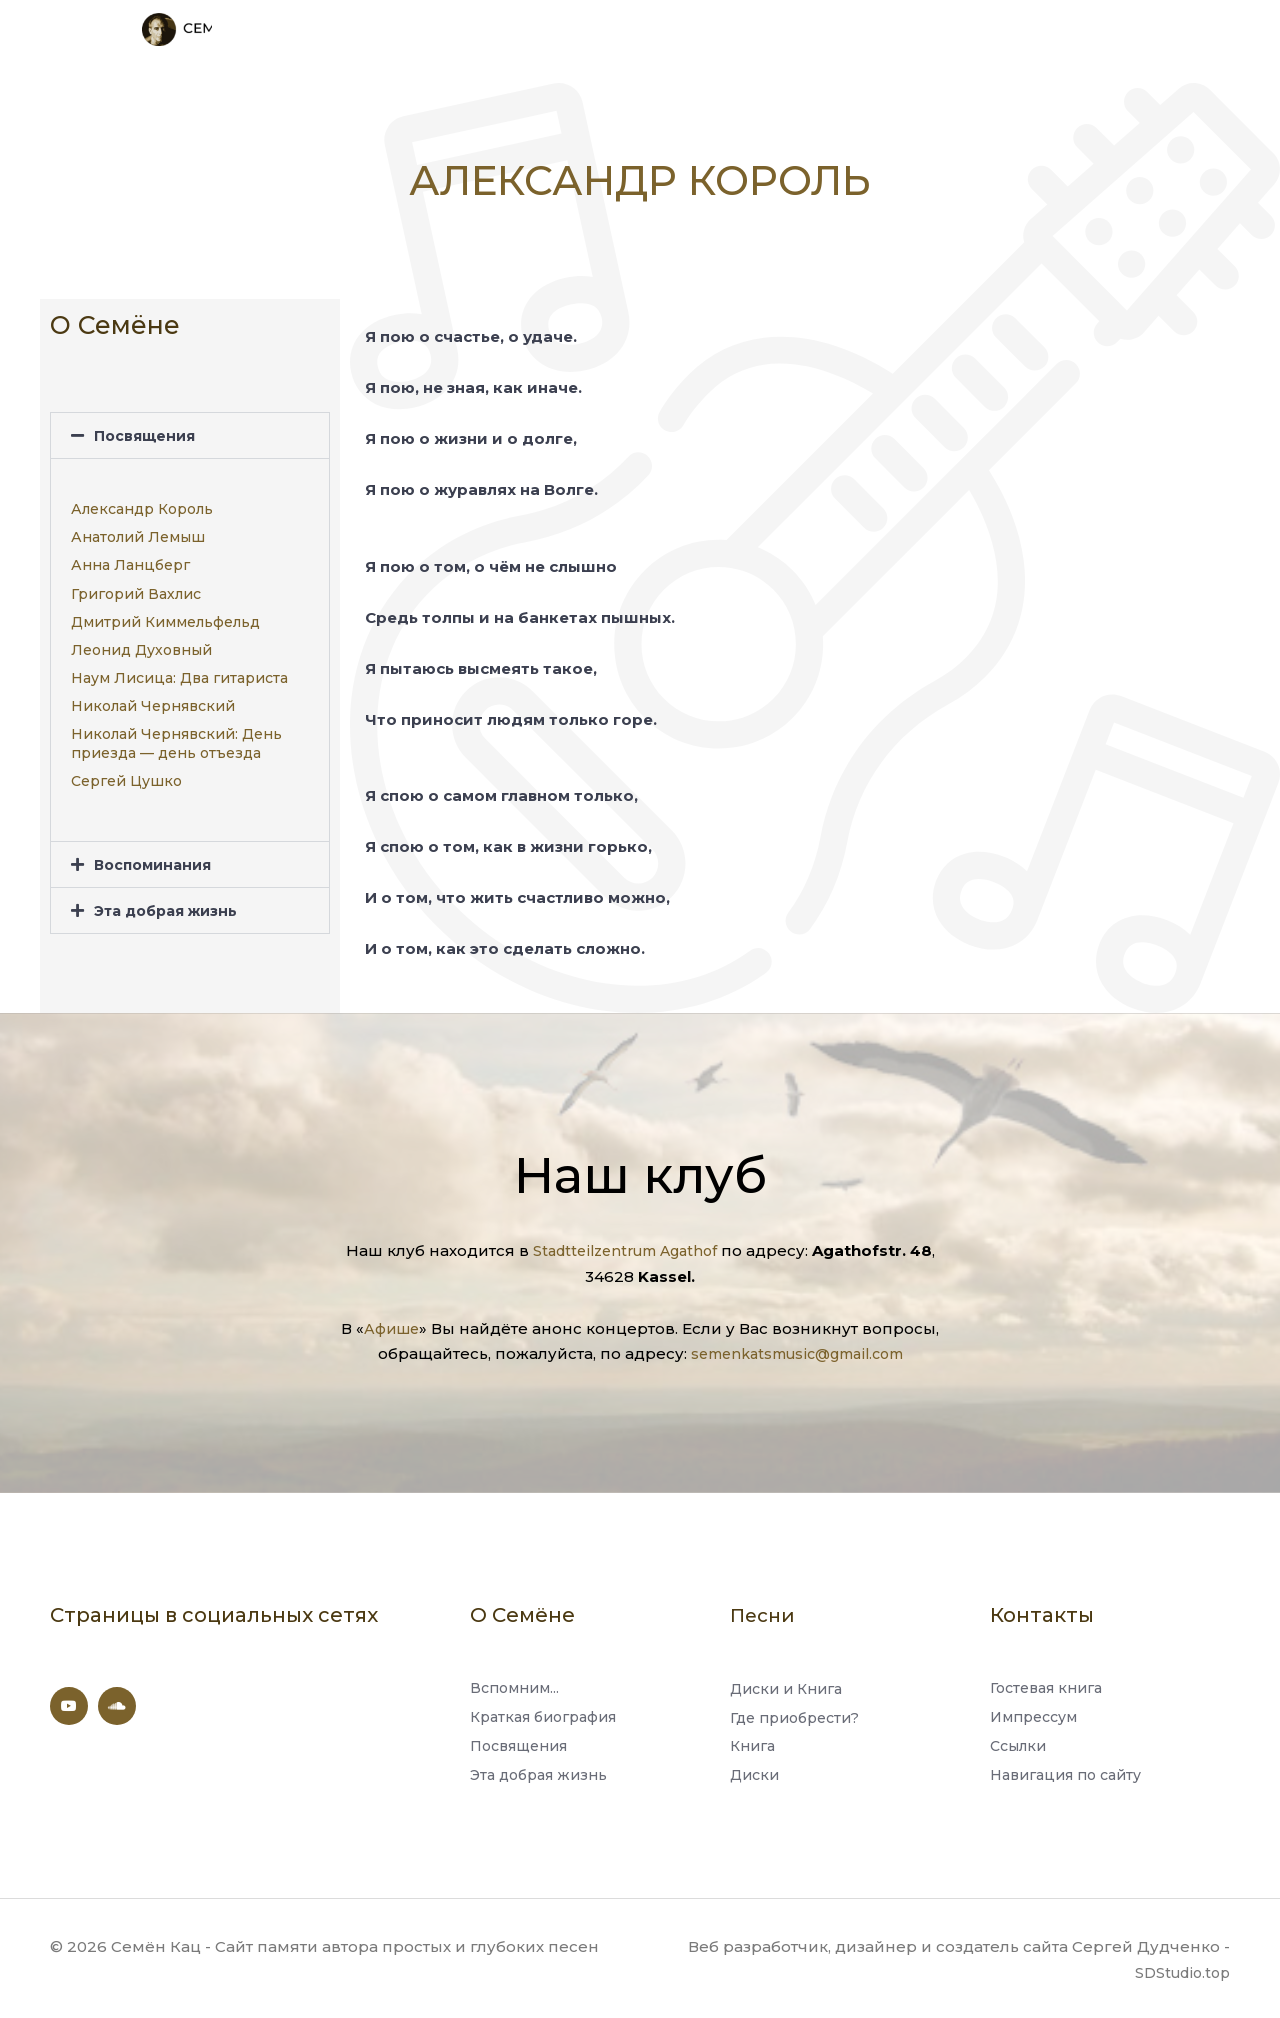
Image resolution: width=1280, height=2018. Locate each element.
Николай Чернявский (153, 699)
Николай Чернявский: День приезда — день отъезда (176, 736)
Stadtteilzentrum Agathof (625, 1243)
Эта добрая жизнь (171, 903)
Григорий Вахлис (136, 586)
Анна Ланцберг (130, 558)
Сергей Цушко (126, 773)
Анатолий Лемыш (138, 530)
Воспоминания (157, 857)
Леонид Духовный (141, 642)
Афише (392, 1320)
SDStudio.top (1179, 1970)
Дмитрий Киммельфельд (165, 614)
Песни (764, 1607)
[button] (190, 427)
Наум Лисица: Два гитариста (179, 671)
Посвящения (147, 427)
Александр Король (142, 501)
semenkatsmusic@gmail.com (797, 1345)
